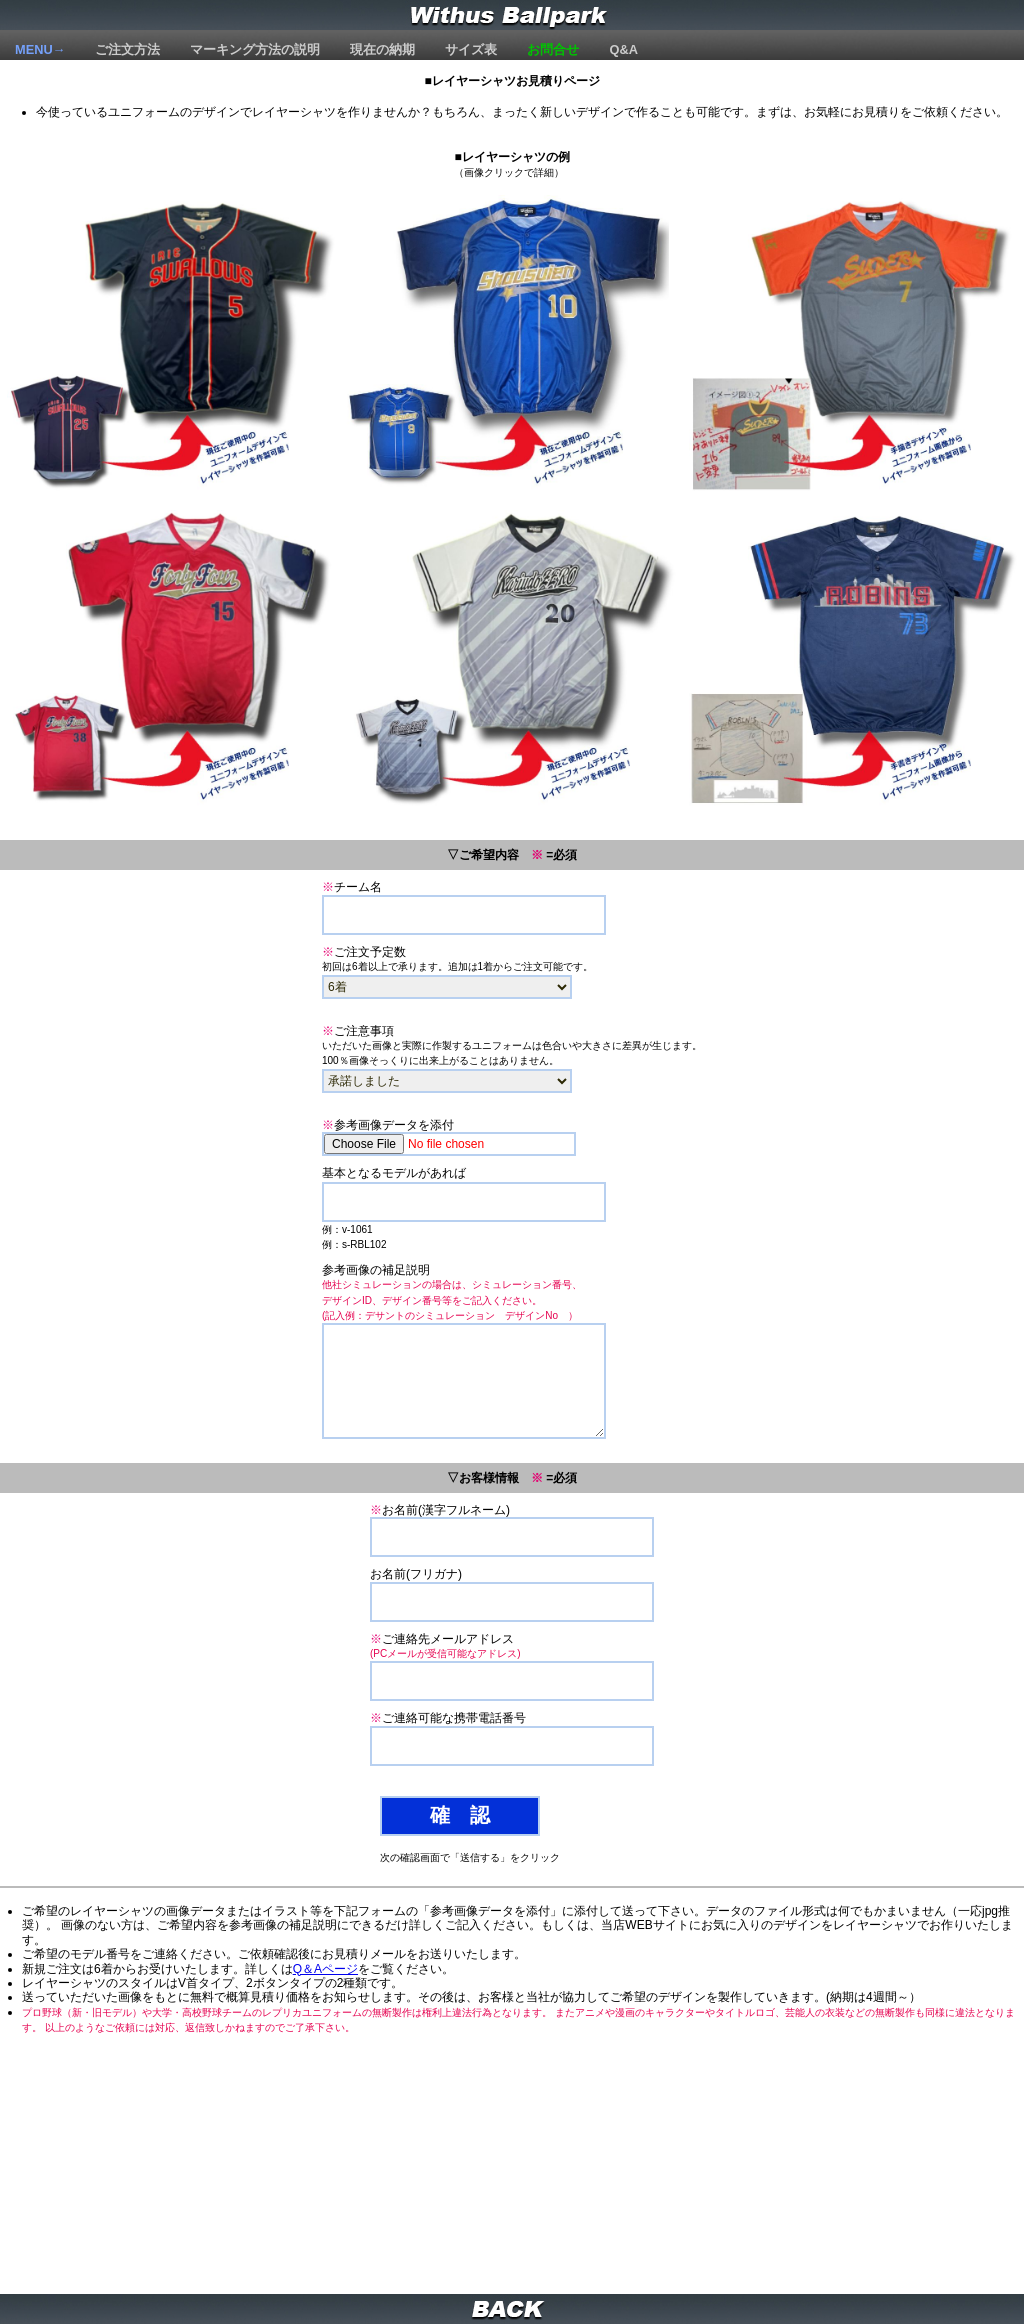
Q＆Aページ (325, 1969)
